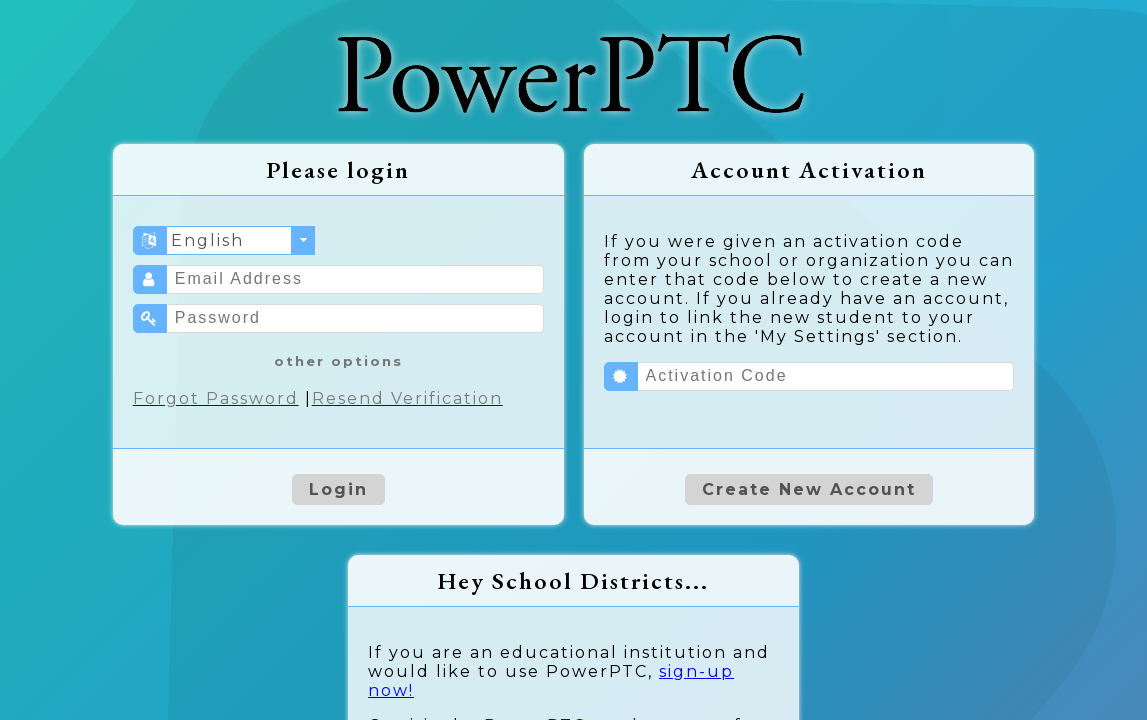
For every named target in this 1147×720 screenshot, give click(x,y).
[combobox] (241, 240)
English (207, 240)
